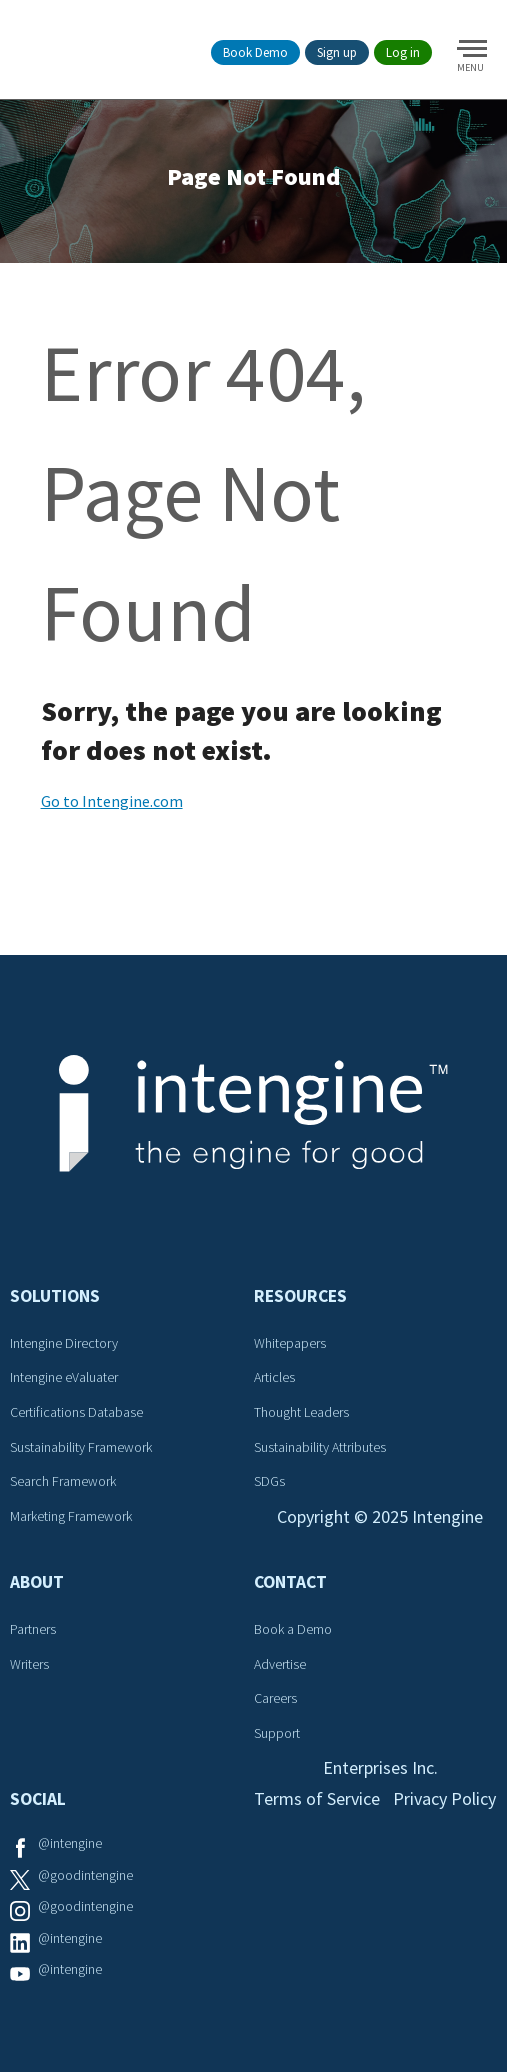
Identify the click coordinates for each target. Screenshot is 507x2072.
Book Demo (255, 52)
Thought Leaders (301, 1412)
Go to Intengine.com (112, 801)
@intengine (70, 1843)
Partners (33, 1629)
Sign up (337, 52)
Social (38, 1799)
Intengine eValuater (64, 1377)
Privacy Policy (444, 1798)
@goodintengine (85, 1875)
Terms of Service (317, 1798)
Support (277, 1733)
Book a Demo (293, 1629)
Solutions (55, 1296)
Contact (290, 1582)
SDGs (269, 1481)
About (37, 1582)
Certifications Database (76, 1412)
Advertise (280, 1664)
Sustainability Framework (81, 1447)
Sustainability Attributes (320, 1447)
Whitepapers (290, 1343)
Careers (275, 1698)
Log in (403, 52)
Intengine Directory (64, 1343)
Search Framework (63, 1481)
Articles (274, 1377)
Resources (300, 1296)
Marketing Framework (71, 1516)
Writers (29, 1664)
